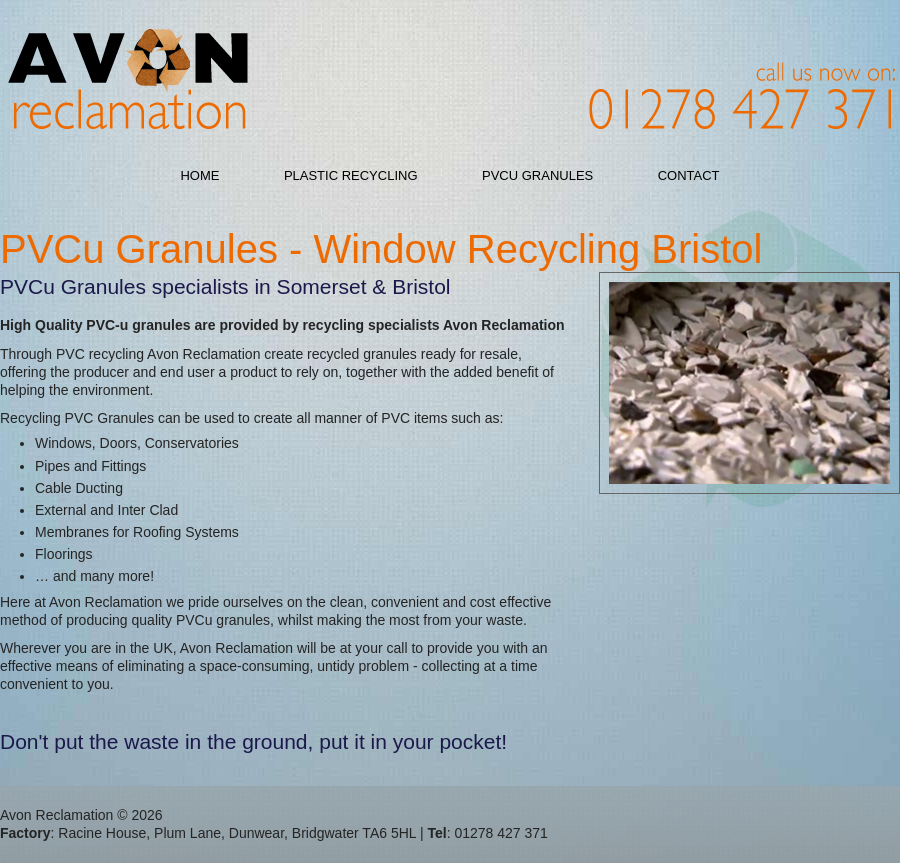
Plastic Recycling (351, 175)
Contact (689, 175)
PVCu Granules (537, 175)
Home (199, 175)
